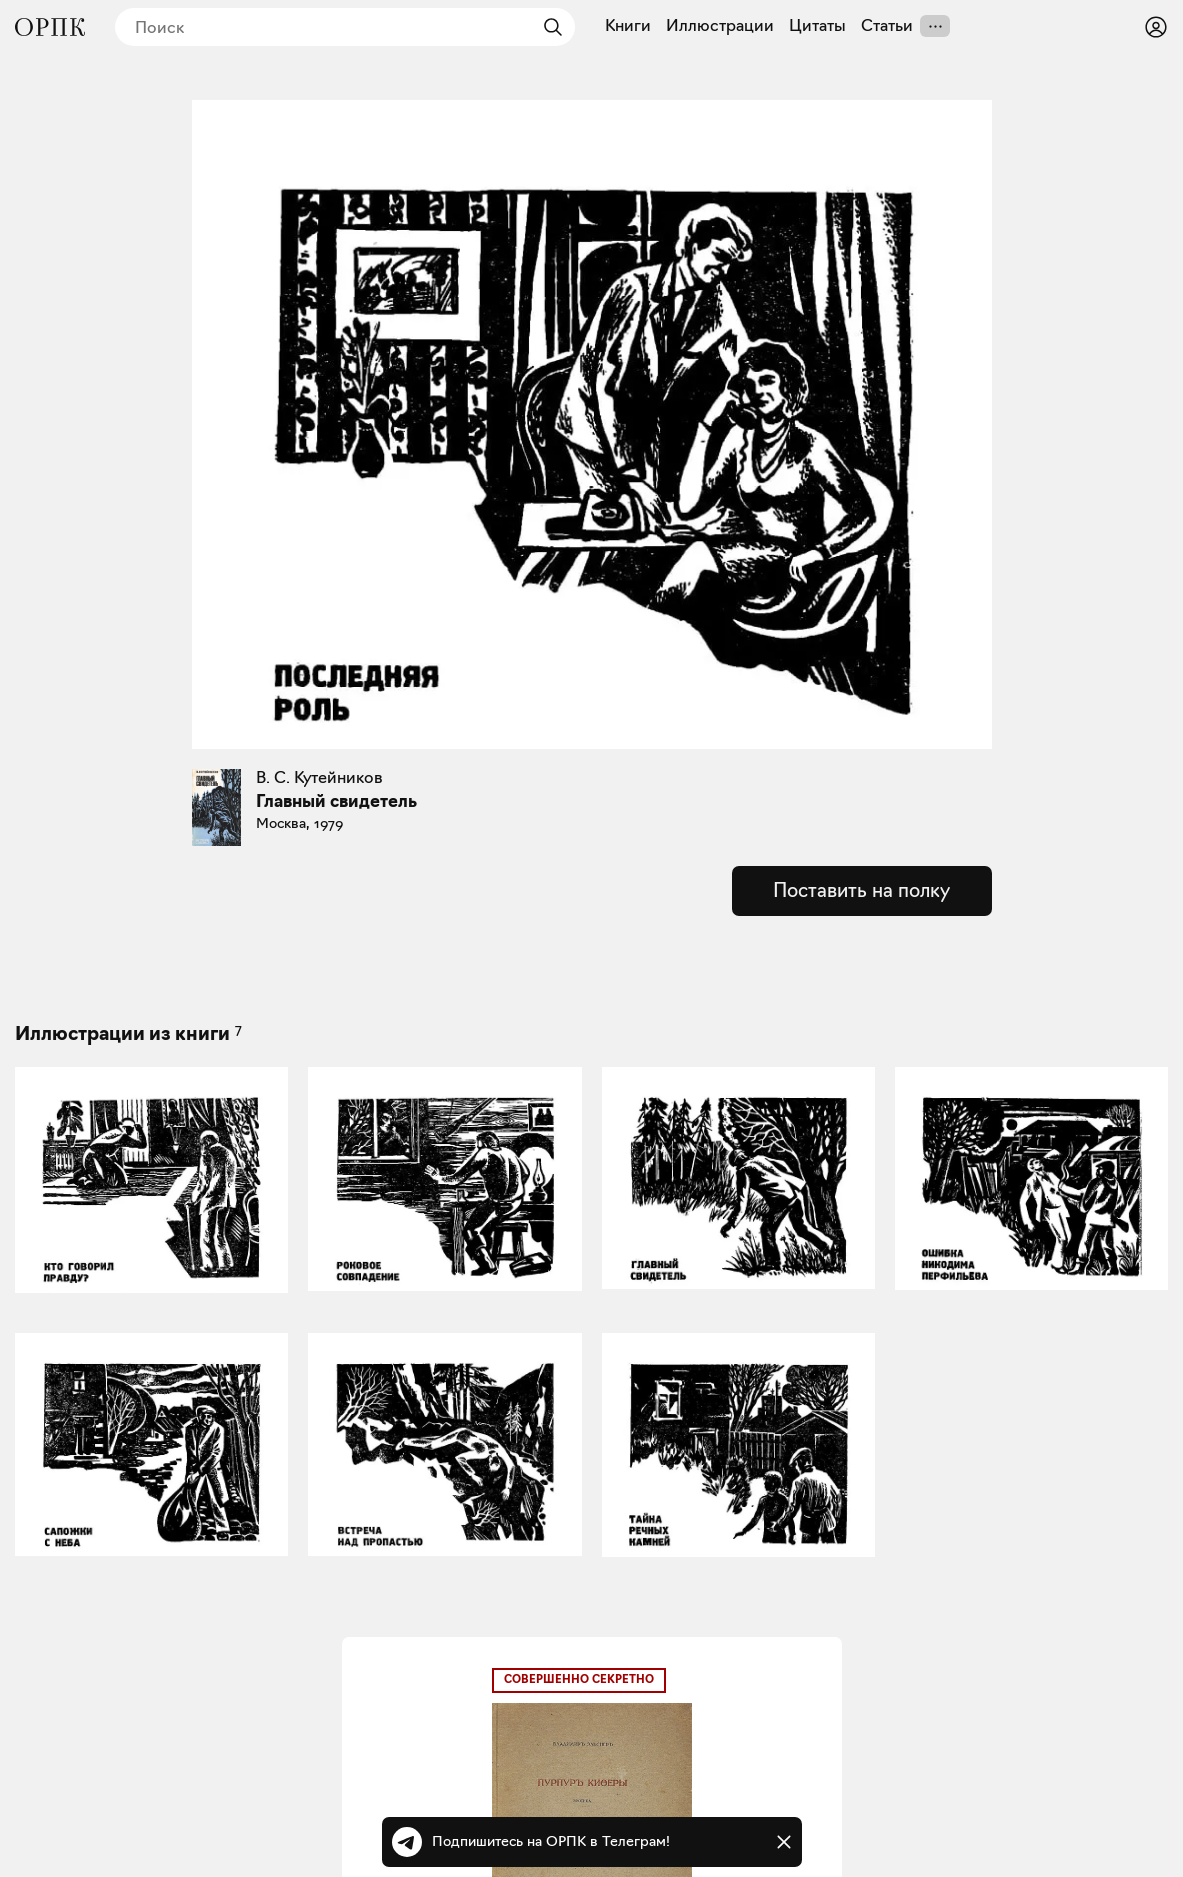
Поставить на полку (861, 890)
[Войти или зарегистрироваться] (1156, 27)
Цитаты (817, 26)
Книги (628, 26)
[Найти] (548, 27)
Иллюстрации (720, 26)
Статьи (887, 26)
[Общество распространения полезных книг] (50, 27)
